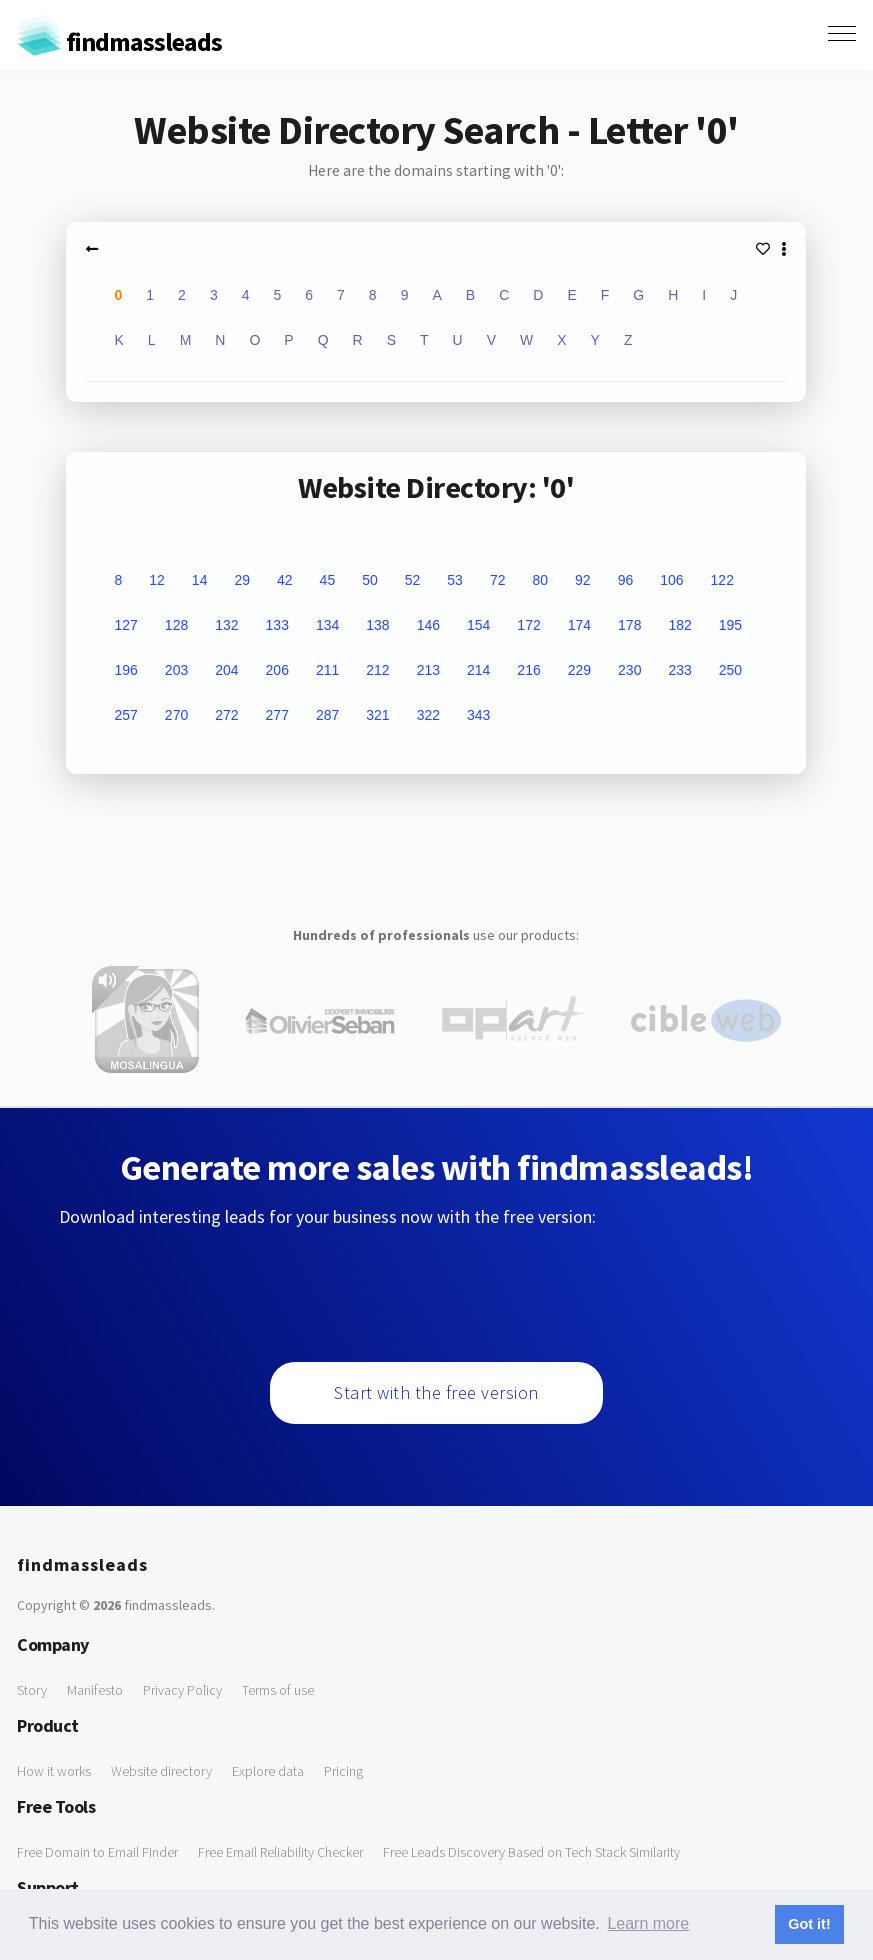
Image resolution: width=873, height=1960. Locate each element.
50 (370, 580)
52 (413, 580)
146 (428, 625)
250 (730, 670)
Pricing (343, 1771)
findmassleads (119, 41)
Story (32, 1690)
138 (377, 625)
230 (629, 670)
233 (679, 670)
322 (428, 715)
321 (377, 715)
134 (327, 625)
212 (377, 670)
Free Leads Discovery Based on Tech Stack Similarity (531, 1852)
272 (226, 715)
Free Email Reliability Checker (280, 1852)
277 (277, 715)
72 (498, 580)
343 (478, 715)
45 (328, 580)
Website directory (161, 1771)
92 (583, 580)
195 (730, 625)
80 (540, 580)
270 (176, 715)
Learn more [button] (648, 1923)
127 (125, 625)
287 (327, 715)
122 (722, 580)
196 (125, 670)
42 (285, 580)
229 (579, 670)
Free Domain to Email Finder (97, 1852)
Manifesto (95, 1690)
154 (478, 625)
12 (157, 580)
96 (626, 580)
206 (277, 670)
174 (579, 625)
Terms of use (278, 1690)
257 (125, 715)
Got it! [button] (809, 1924)
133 (277, 625)
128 (176, 625)
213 (428, 670)
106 (671, 580)
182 (679, 625)
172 (528, 625)
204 (226, 670)
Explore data (268, 1771)
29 (242, 580)
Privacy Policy (182, 1690)
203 (176, 670)
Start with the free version (436, 1392)
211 (327, 670)
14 (200, 580)
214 (478, 670)
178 (629, 625)
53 (455, 580)
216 (528, 670)
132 (226, 625)
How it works (54, 1771)
